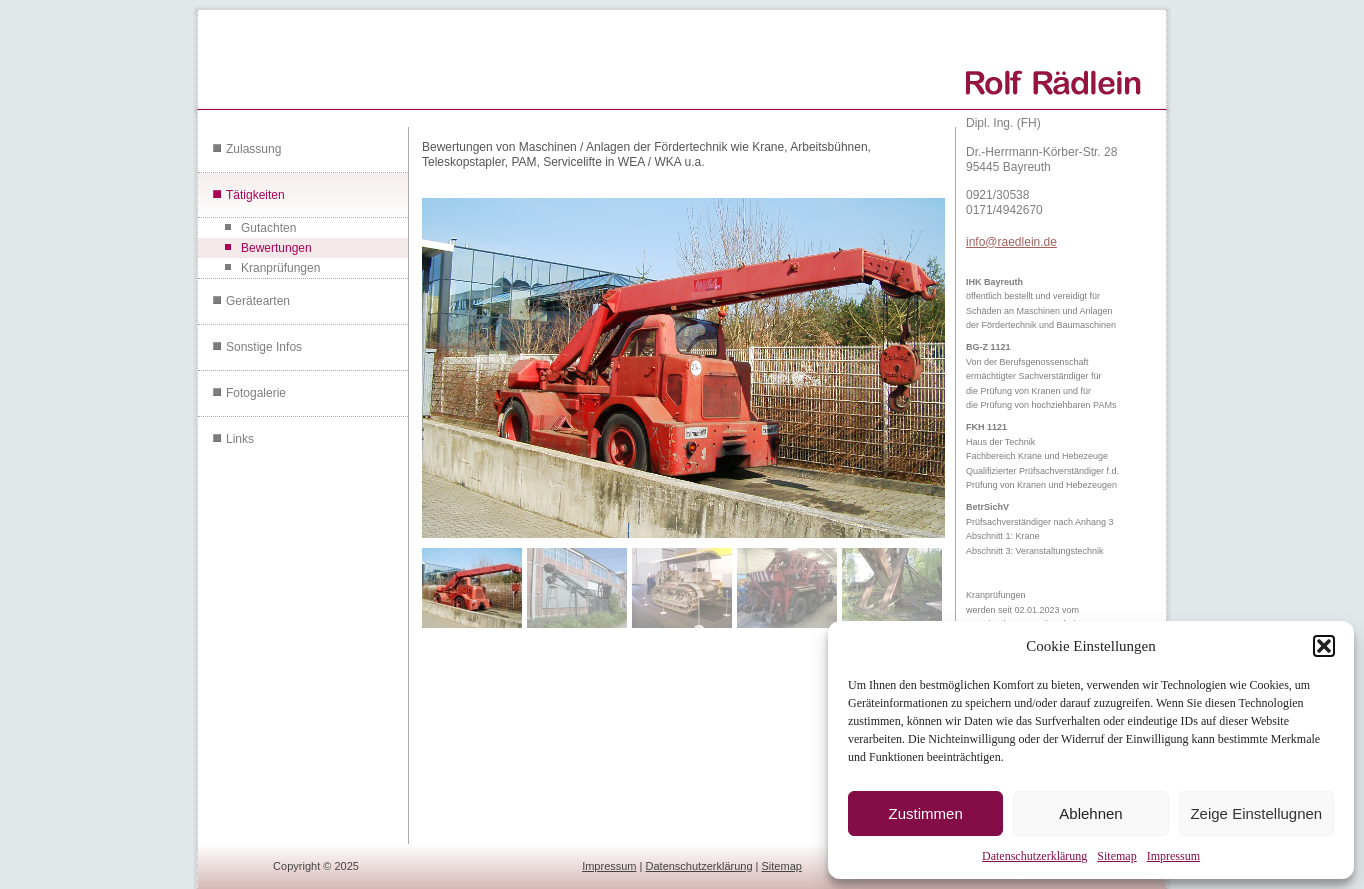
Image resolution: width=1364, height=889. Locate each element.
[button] (1324, 646)
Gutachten (268, 228)
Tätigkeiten (255, 195)
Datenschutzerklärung (1034, 856)
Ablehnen (1090, 813)
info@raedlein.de (1011, 242)
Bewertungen (276, 248)
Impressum (1173, 856)
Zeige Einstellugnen (1256, 813)
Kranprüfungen (280, 268)
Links (240, 439)
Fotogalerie (256, 393)
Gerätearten (258, 301)
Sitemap (1116, 856)
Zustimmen (926, 813)
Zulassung (253, 149)
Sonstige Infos (264, 347)
